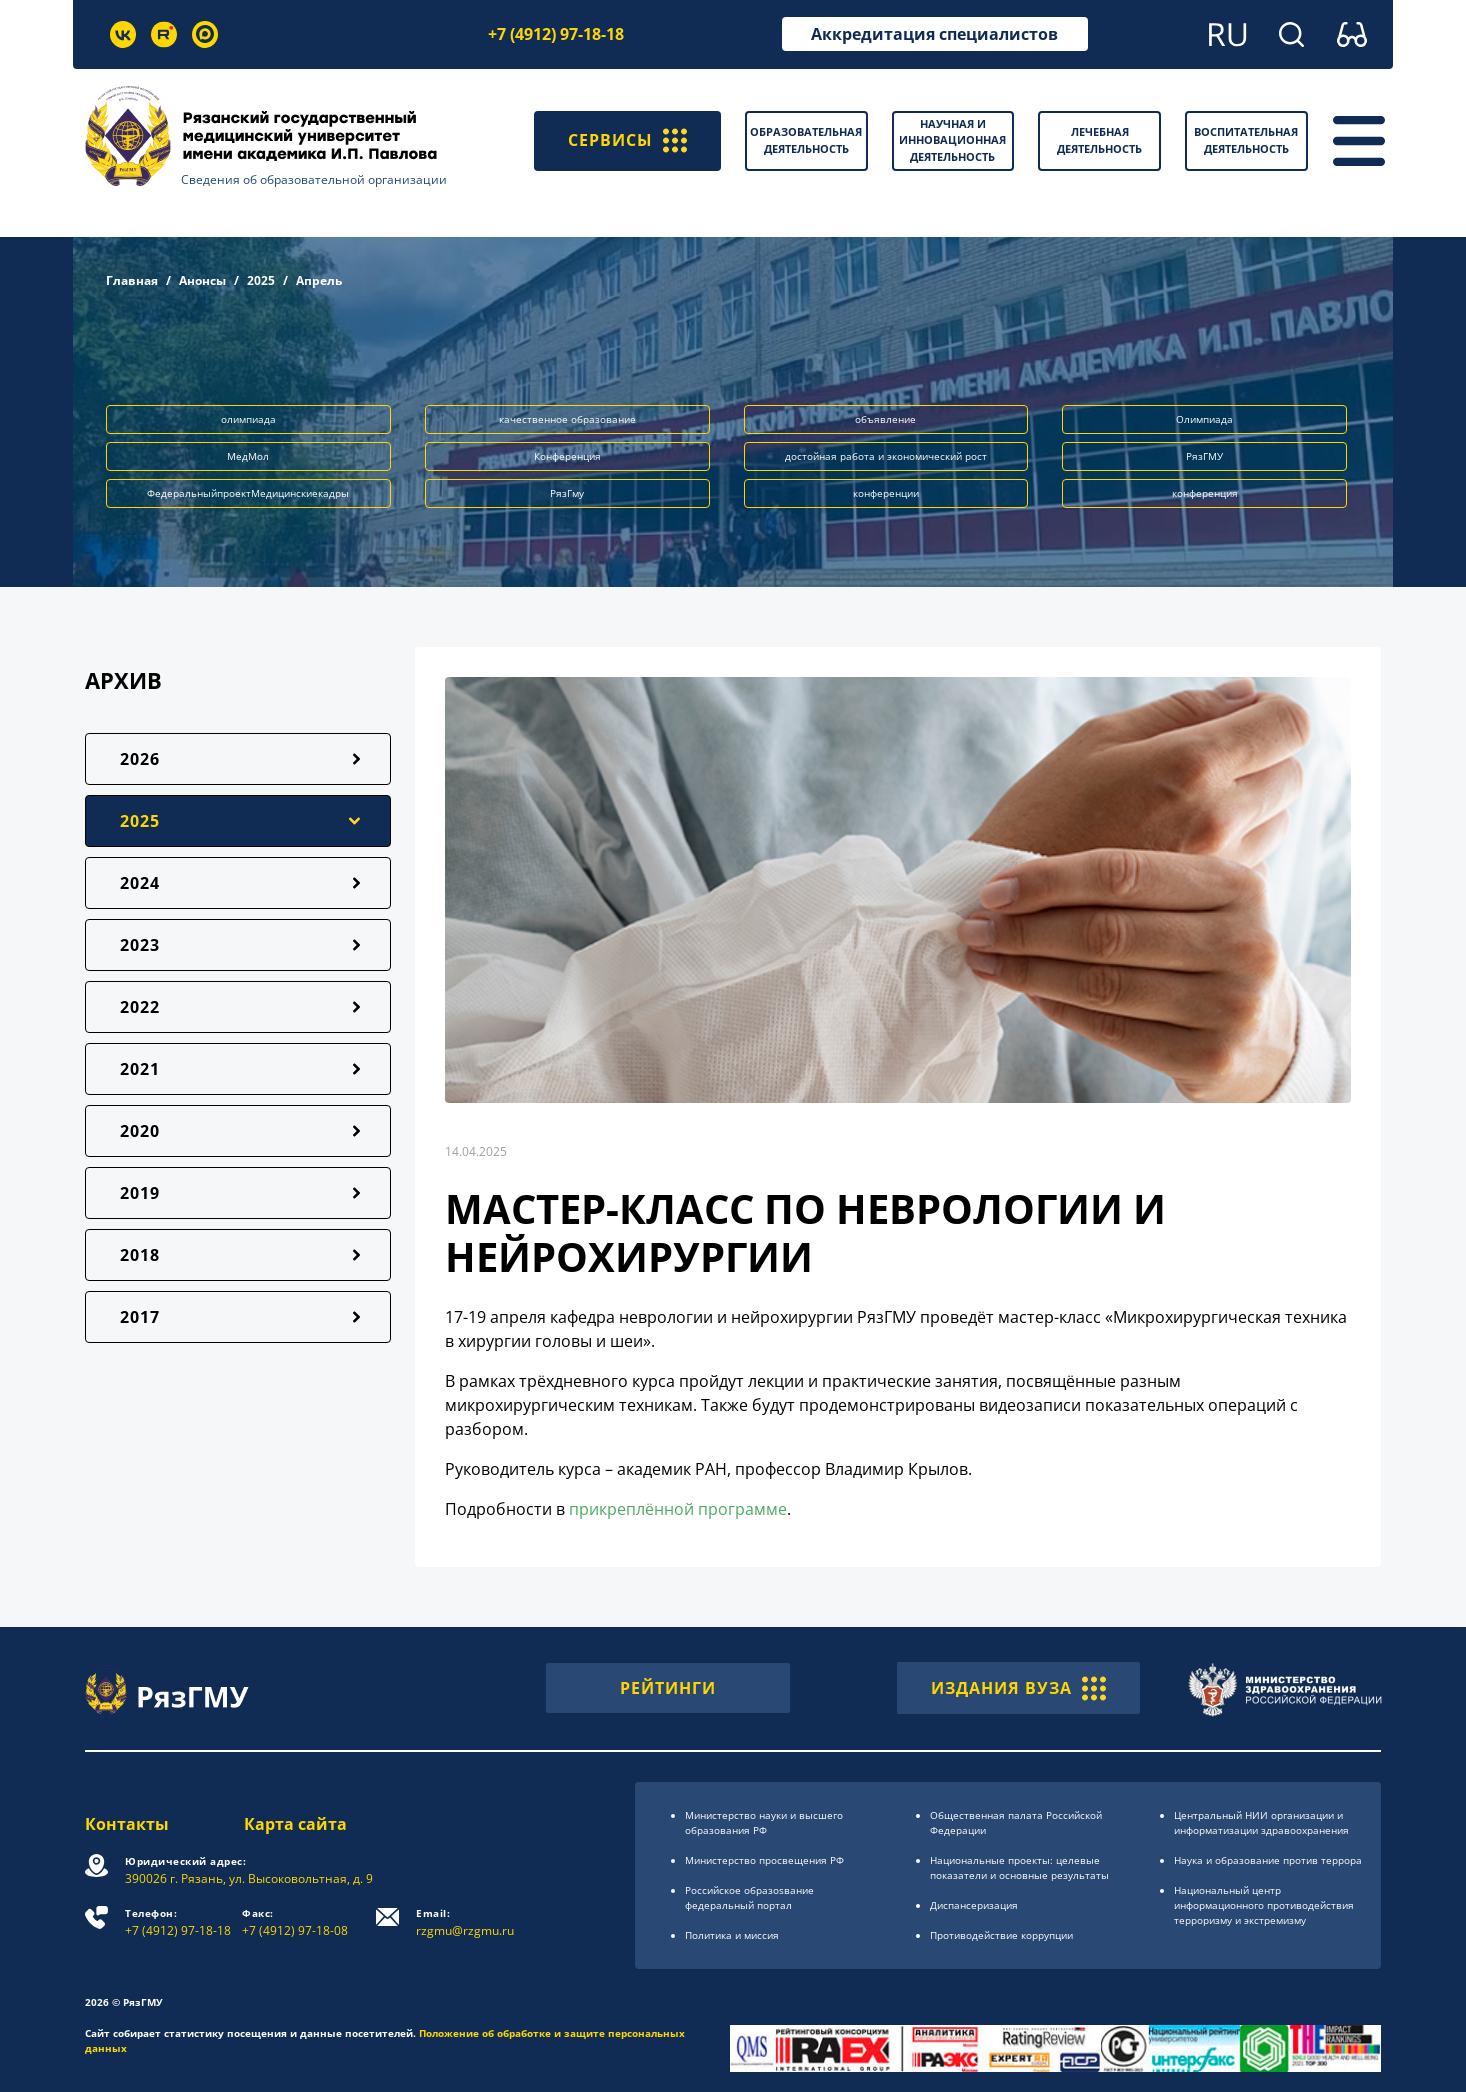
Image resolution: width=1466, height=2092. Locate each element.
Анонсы (202, 280)
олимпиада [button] (248, 419)
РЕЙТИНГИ (668, 1688)
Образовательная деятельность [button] (806, 140)
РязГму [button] (567, 493)
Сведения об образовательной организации (314, 179)
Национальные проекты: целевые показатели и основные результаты (1019, 1867)
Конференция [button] (567, 456)
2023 (140, 945)
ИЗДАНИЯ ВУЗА (1018, 1688)
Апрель (319, 280)
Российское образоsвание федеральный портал (749, 1897)
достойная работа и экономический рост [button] (886, 456)
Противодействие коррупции (1001, 1935)
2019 (140, 1193)
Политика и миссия (732, 1935)
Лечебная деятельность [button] (1099, 140)
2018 (140, 1255)
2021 (140, 1069)
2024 (140, 883)
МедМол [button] (248, 456)
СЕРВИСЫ (627, 141)
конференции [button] (886, 493)
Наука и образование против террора (1268, 1860)
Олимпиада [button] (1204, 419)
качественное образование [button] (567, 419)
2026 (140, 759)
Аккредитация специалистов (934, 34)
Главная (132, 280)
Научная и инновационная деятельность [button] (952, 140)
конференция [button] (1205, 493)
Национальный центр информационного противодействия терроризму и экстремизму (1264, 1905)
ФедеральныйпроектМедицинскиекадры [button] (248, 493)
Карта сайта (295, 1824)
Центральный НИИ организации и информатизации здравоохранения (1261, 1822)
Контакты (127, 1824)
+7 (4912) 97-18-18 (556, 34)
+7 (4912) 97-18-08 (295, 1922)
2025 (261, 280)
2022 (140, 1007)
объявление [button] (885, 419)
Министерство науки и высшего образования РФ (764, 1822)
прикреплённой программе (678, 1509)
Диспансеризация (974, 1905)
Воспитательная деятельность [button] (1246, 140)
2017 (140, 1317)
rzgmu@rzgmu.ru (465, 1922)
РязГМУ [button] (1204, 456)
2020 (140, 1131)
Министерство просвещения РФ (764, 1860)
